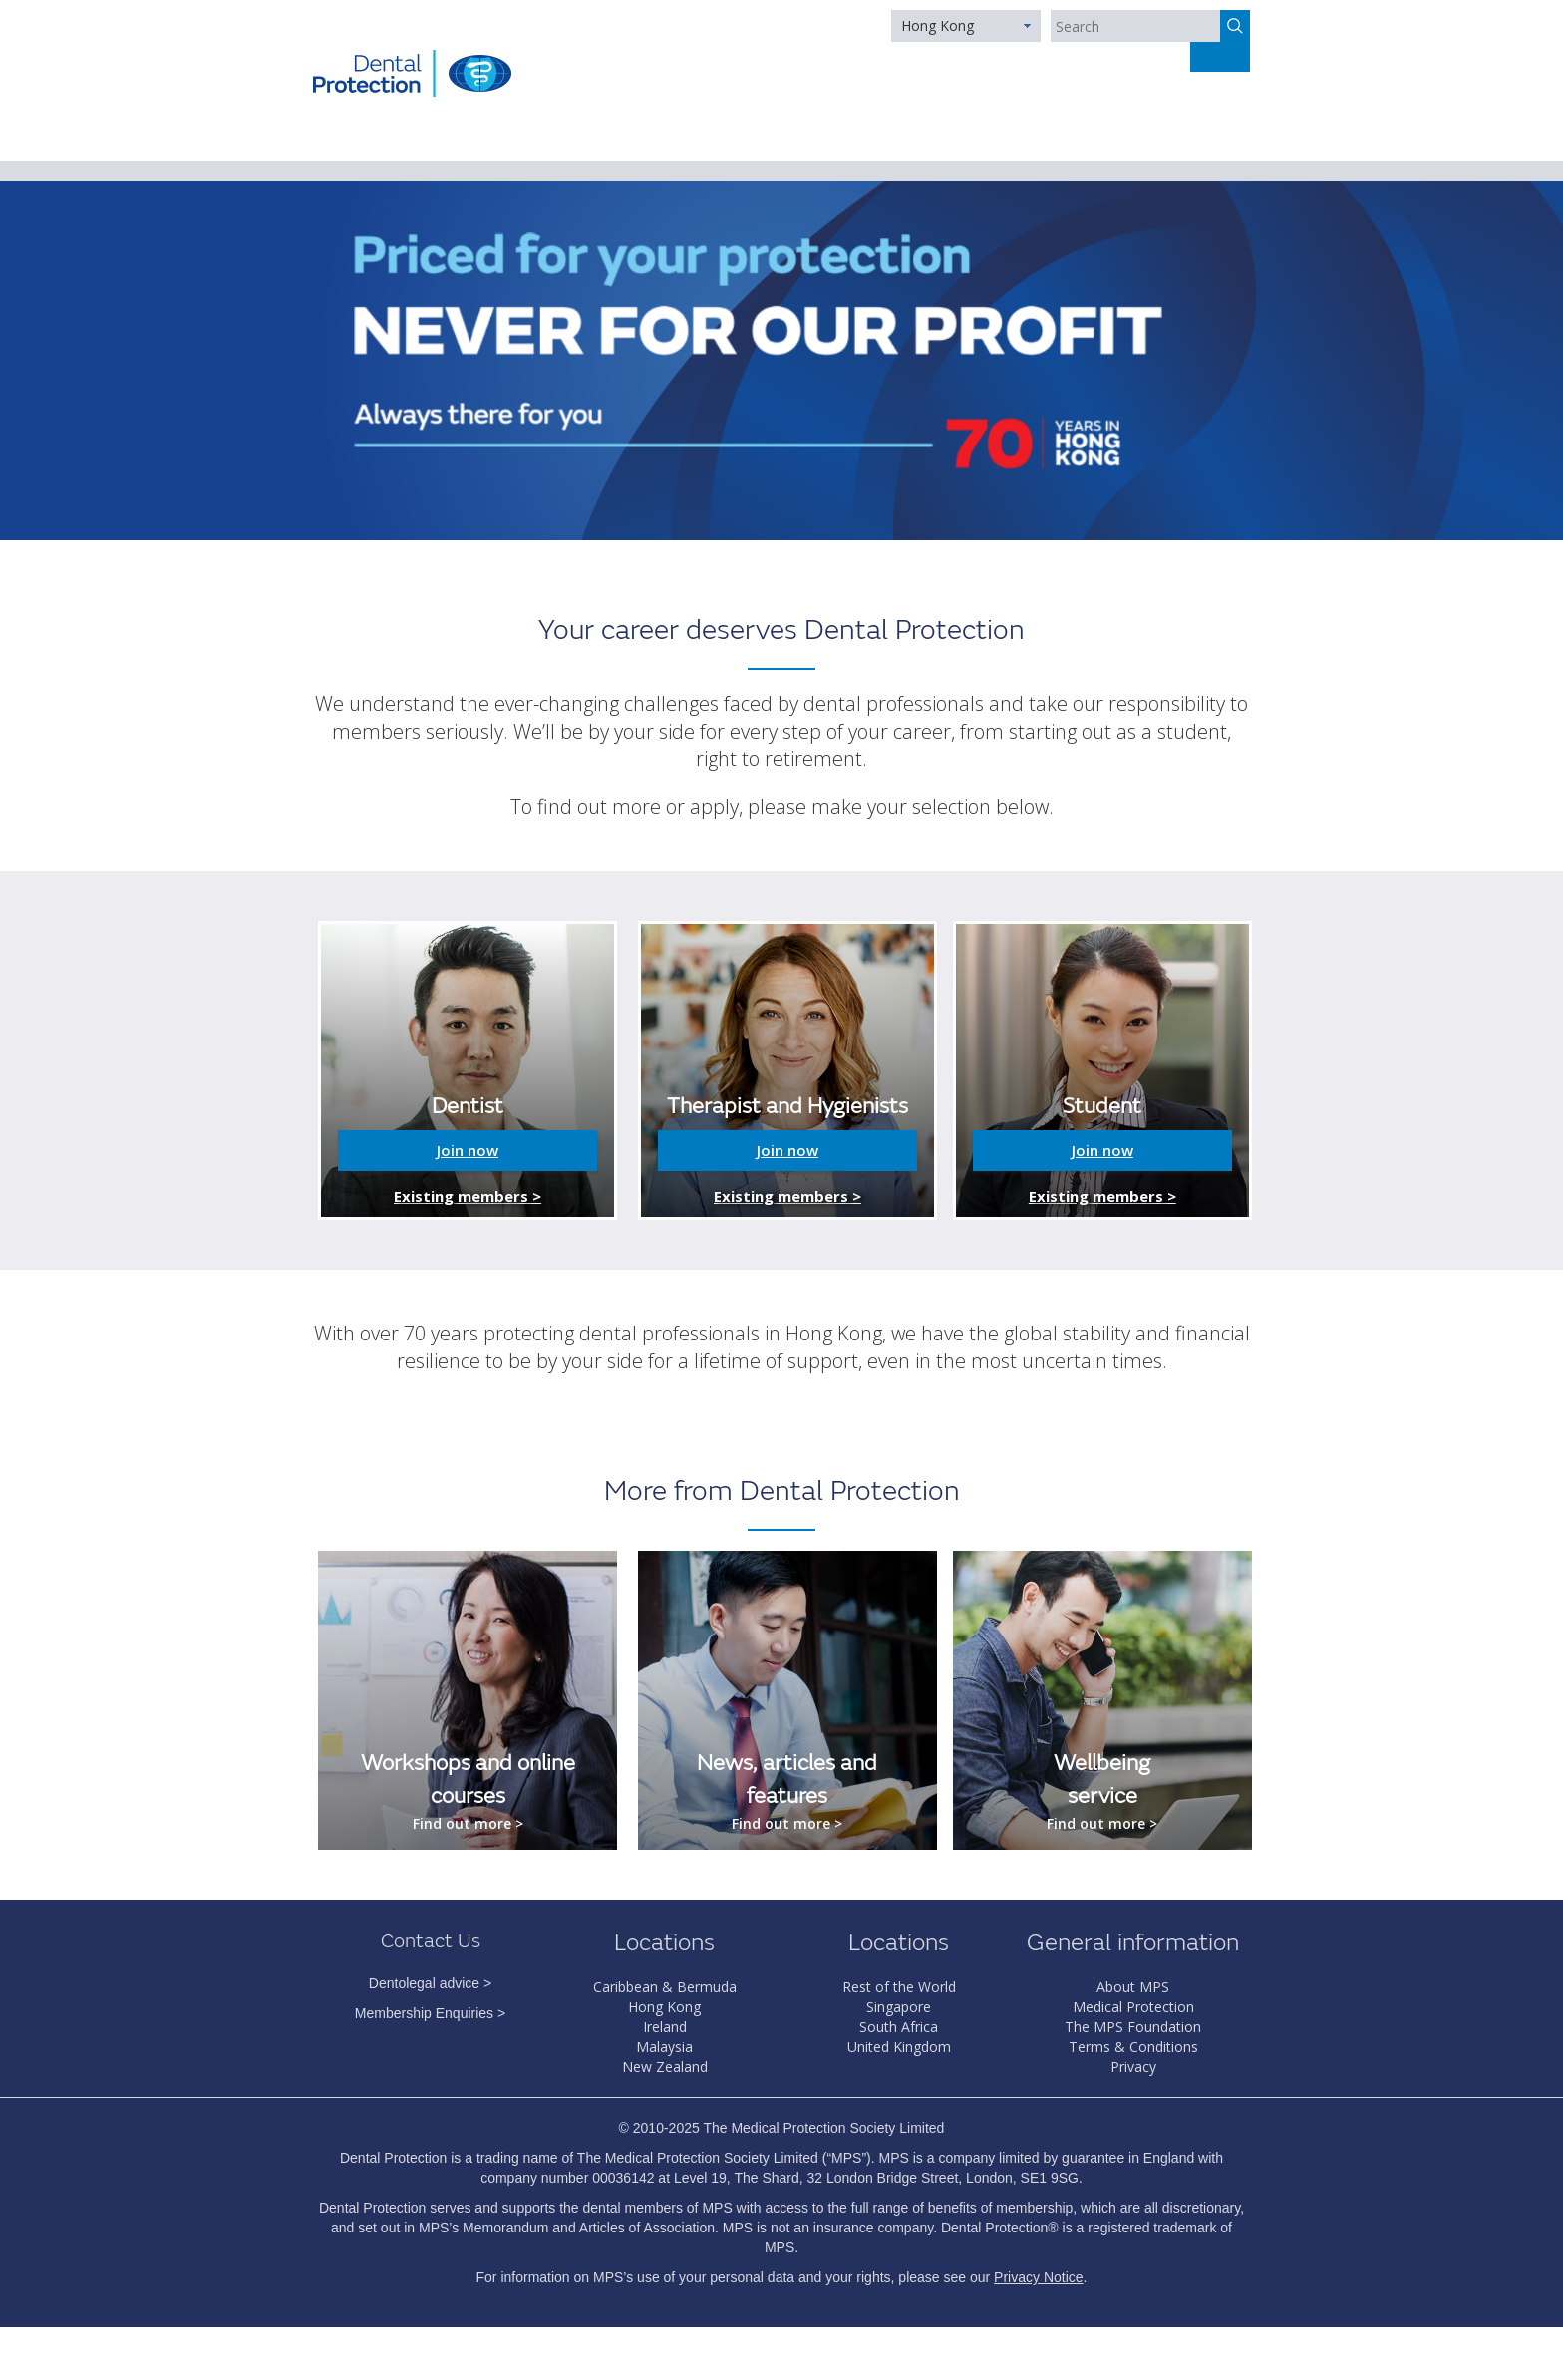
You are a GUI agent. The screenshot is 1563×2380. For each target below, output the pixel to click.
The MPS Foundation (1133, 2026)
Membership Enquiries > (430, 2013)
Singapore (898, 2006)
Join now (467, 1150)
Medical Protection (1133, 2006)
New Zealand (665, 2066)
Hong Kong (937, 25)
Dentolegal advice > (430, 1983)
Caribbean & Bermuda (665, 1986)
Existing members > (467, 1196)
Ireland (665, 2026)
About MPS (1132, 1986)
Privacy (1133, 2066)
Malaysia (664, 2046)
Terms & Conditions (1133, 2046)
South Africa (898, 2026)
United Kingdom (899, 2046)
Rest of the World (899, 1986)
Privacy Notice (1038, 2277)
